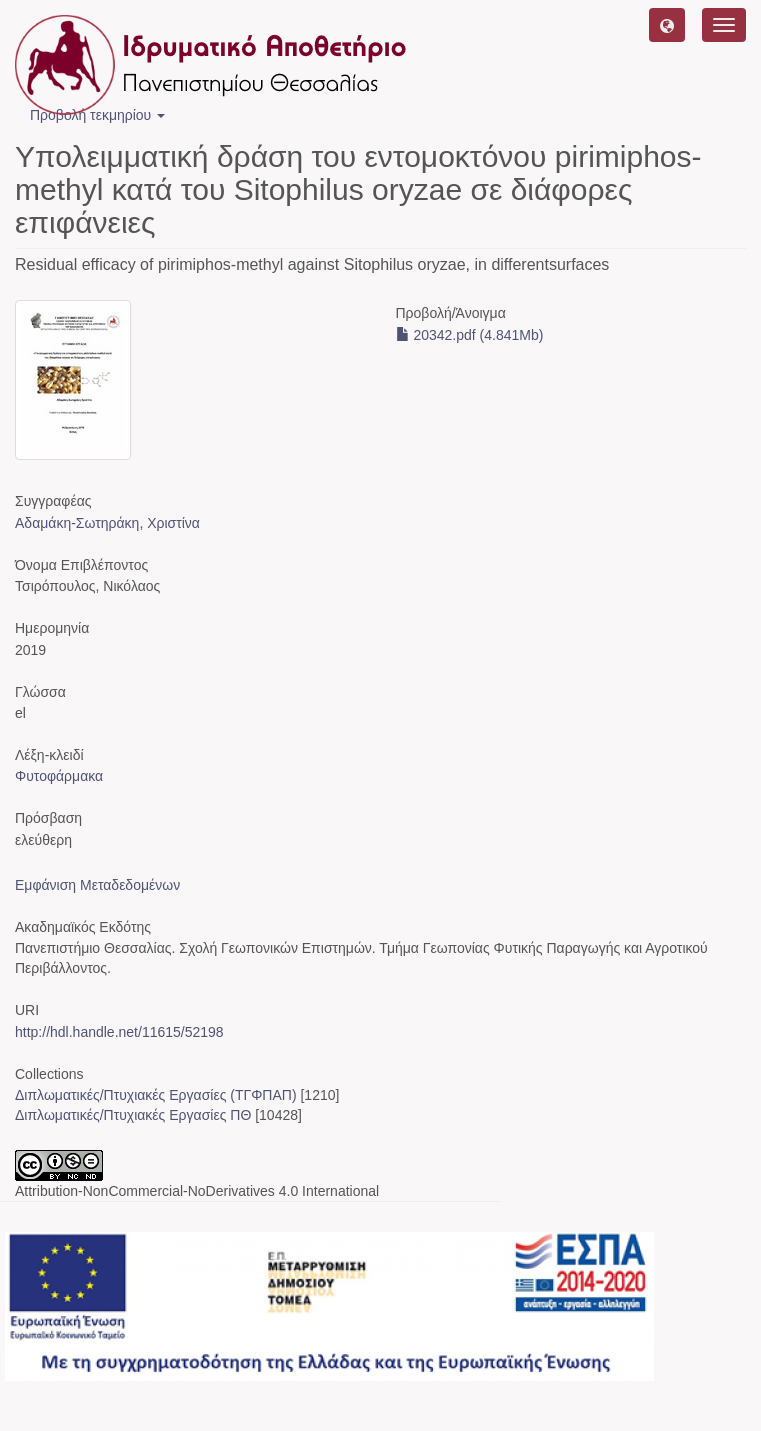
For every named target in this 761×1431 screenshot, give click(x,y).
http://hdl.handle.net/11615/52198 (119, 1032)
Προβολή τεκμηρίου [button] (97, 115)
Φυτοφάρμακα (59, 776)
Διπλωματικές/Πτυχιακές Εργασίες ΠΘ (133, 1115)
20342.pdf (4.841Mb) (470, 335)
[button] (667, 25)
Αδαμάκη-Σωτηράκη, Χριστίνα (107, 523)
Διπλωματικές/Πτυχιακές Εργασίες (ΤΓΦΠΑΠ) (156, 1095)
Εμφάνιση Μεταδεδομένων (97, 885)
